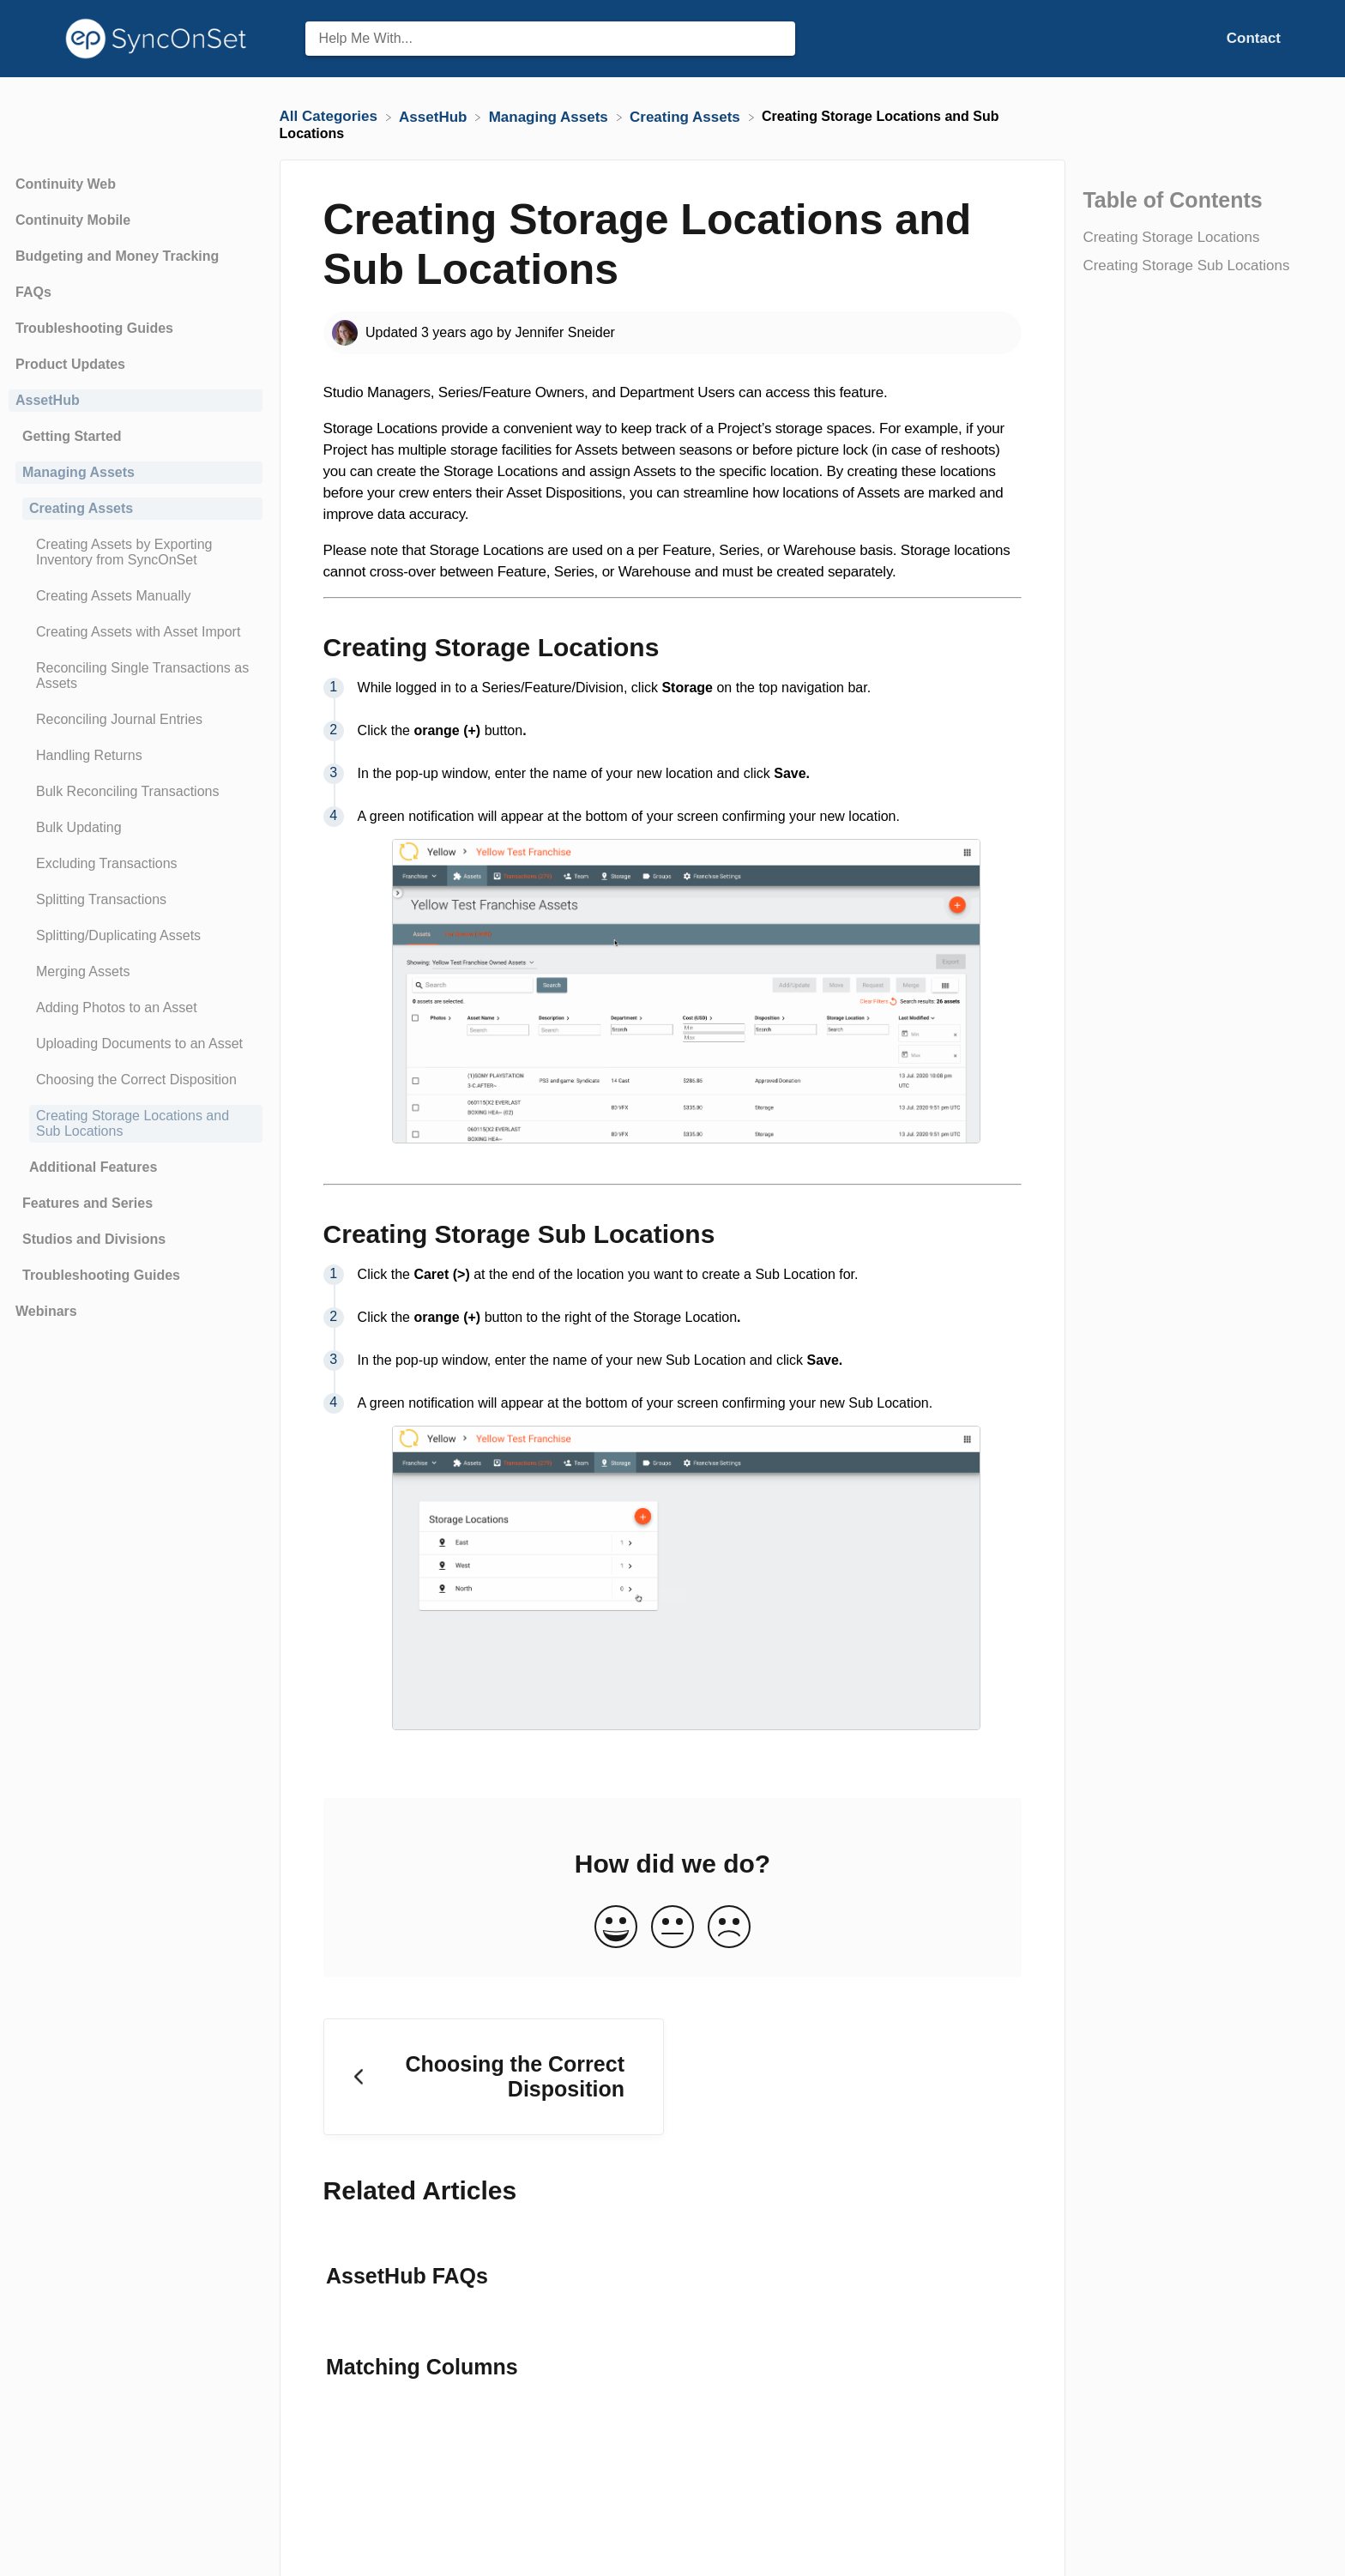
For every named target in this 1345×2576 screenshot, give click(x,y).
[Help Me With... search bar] (550, 38)
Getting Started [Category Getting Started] (72, 436)
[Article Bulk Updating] (135, 828)
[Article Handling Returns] (135, 756)
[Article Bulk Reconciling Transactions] (135, 792)
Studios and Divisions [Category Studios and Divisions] (94, 1239)
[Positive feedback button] (615, 1928)
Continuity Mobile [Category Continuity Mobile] (72, 220)
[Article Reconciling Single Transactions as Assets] (135, 676)
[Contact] (1253, 38)
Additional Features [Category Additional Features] (93, 1167)
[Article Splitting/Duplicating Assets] (135, 936)
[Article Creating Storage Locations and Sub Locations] (135, 1124)
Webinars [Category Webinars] (46, 1311)
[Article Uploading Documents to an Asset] (135, 1044)
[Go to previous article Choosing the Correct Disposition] (493, 2077)
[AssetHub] (435, 116)
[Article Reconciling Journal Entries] (135, 720)
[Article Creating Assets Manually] (135, 596)
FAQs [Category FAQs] (33, 292)
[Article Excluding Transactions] (135, 864)
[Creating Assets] (687, 116)
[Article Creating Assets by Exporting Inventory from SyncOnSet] (135, 552)
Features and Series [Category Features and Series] (87, 1203)
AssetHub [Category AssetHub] (47, 400)
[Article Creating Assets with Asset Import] (135, 632)
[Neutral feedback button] (672, 1928)
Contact (1254, 38)
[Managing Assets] (550, 116)
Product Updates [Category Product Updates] (70, 364)
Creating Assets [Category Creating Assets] (81, 508)
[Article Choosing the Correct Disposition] (135, 1080)
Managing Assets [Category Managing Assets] (78, 472)
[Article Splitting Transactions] (135, 900)
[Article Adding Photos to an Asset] (135, 1008)
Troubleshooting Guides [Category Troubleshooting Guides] (94, 328)
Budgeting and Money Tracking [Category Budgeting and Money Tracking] (117, 256)
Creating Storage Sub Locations (1188, 265)
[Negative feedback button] (729, 1928)
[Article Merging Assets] (135, 972)
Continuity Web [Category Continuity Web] (65, 184)
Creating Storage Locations (1171, 237)
